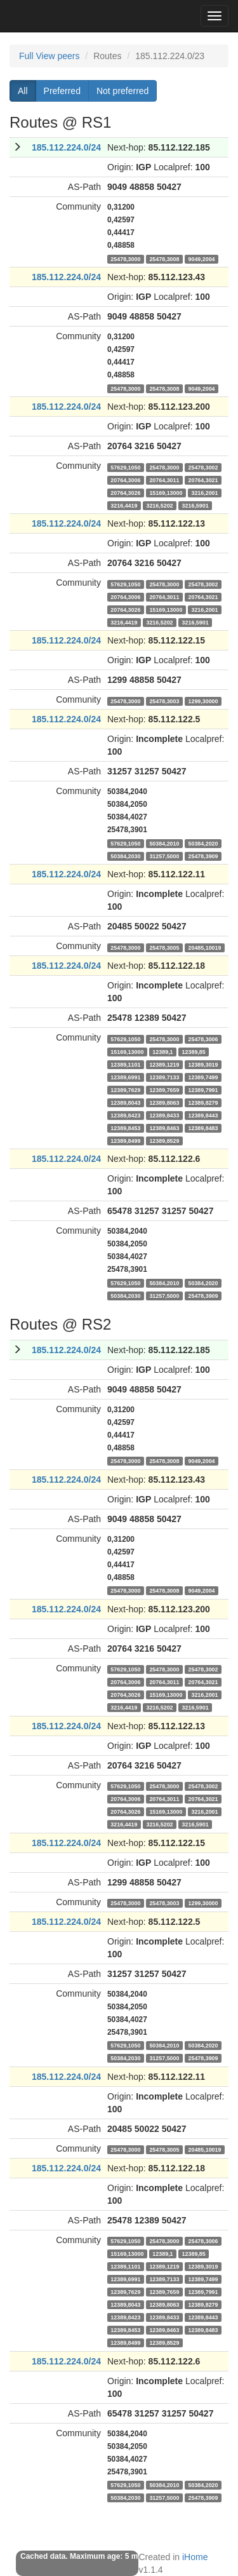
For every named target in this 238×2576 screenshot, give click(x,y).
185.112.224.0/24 (66, 147)
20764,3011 (164, 479)
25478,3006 (203, 1038)
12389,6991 (125, 1077)
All (23, 91)
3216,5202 (159, 505)
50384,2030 (125, 856)
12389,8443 (203, 1115)
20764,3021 (203, 479)
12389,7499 (203, 1077)
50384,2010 (164, 843)
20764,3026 (125, 492)
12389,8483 (203, 1127)
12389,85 (194, 1051)
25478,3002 (203, 467)
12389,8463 (164, 1127)
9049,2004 (201, 258)
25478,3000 (125, 258)
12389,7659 (164, 1089)
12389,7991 (203, 1089)
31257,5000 (164, 856)
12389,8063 (164, 1102)
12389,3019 (203, 1064)
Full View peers (49, 56)
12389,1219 (164, 1064)
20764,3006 (125, 479)
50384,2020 (203, 843)
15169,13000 (165, 492)
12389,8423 (125, 1115)
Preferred (62, 91)
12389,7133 (164, 1077)
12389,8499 (125, 1140)
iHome (195, 2557)
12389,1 (162, 1051)
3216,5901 (195, 505)
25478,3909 (203, 856)
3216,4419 (123, 505)
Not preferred (122, 91)
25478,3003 (164, 701)
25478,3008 (164, 258)
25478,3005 (164, 947)
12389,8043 (125, 1102)
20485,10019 (204, 947)
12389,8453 (125, 1127)
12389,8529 (164, 1140)
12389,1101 (125, 1064)
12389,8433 (164, 1115)
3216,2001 (204, 492)
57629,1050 (125, 467)
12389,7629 (125, 1089)
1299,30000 (203, 701)
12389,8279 (203, 1102)
